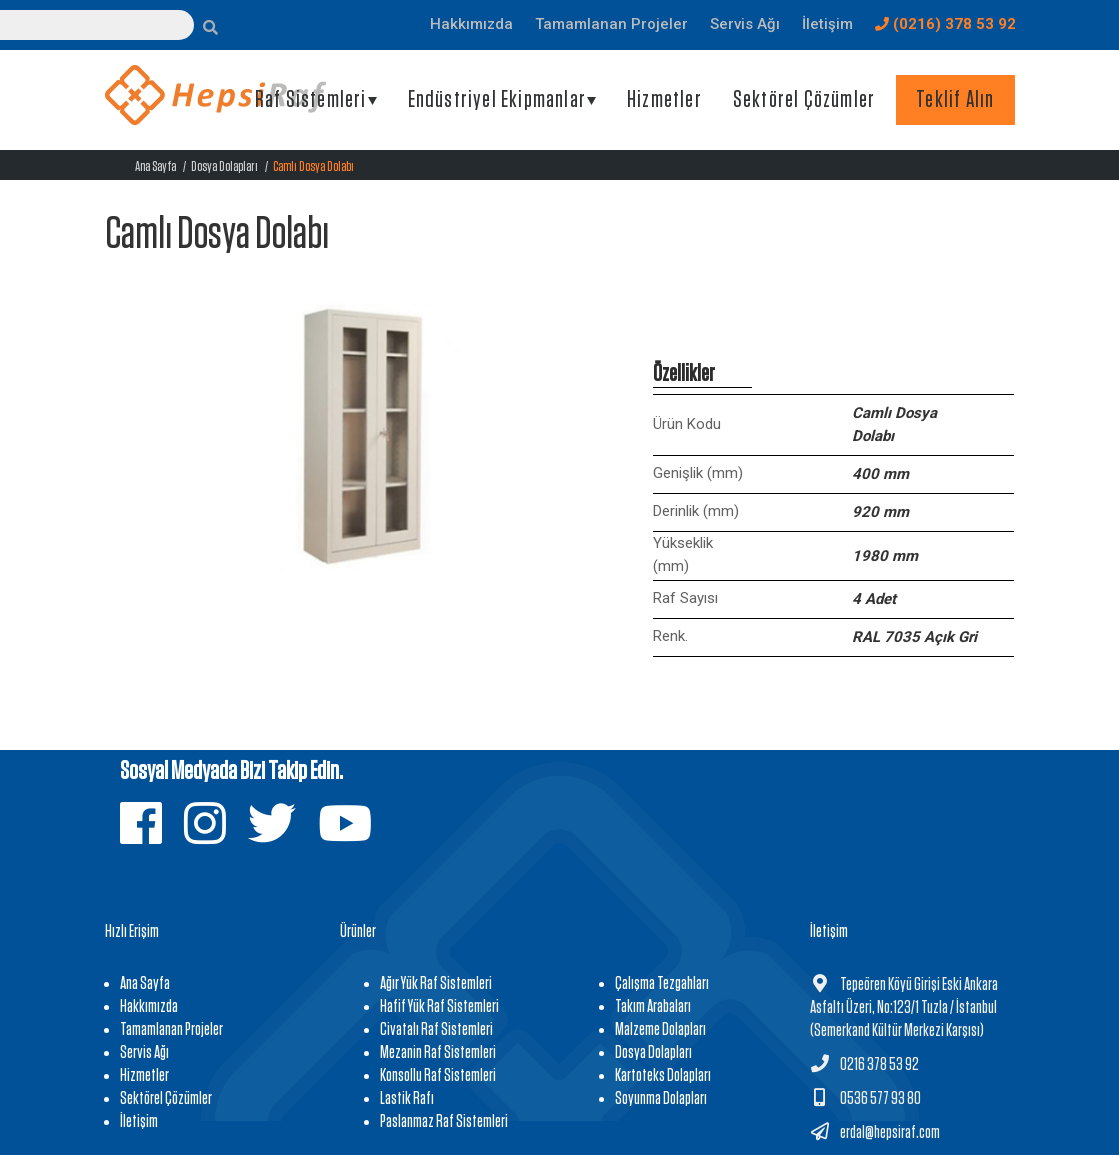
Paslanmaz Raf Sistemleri (444, 1122)
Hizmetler (664, 100)
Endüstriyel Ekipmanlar (497, 100)
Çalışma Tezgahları (662, 984)
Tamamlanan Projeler (171, 1030)
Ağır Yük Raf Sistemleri (436, 984)
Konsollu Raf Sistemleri (438, 1076)
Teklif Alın (955, 100)
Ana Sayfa (155, 166)
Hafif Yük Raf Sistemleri (439, 1007)
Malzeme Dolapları (660, 1030)
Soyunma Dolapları (661, 1099)
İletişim (139, 1122)
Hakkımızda (149, 1007)
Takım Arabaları (653, 1007)
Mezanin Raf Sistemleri (438, 1053)
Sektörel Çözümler (804, 100)
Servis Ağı (144, 1053)
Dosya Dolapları (224, 166)
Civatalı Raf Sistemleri (436, 1030)
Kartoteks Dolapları (663, 1076)
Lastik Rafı (407, 1099)
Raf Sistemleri (311, 100)
